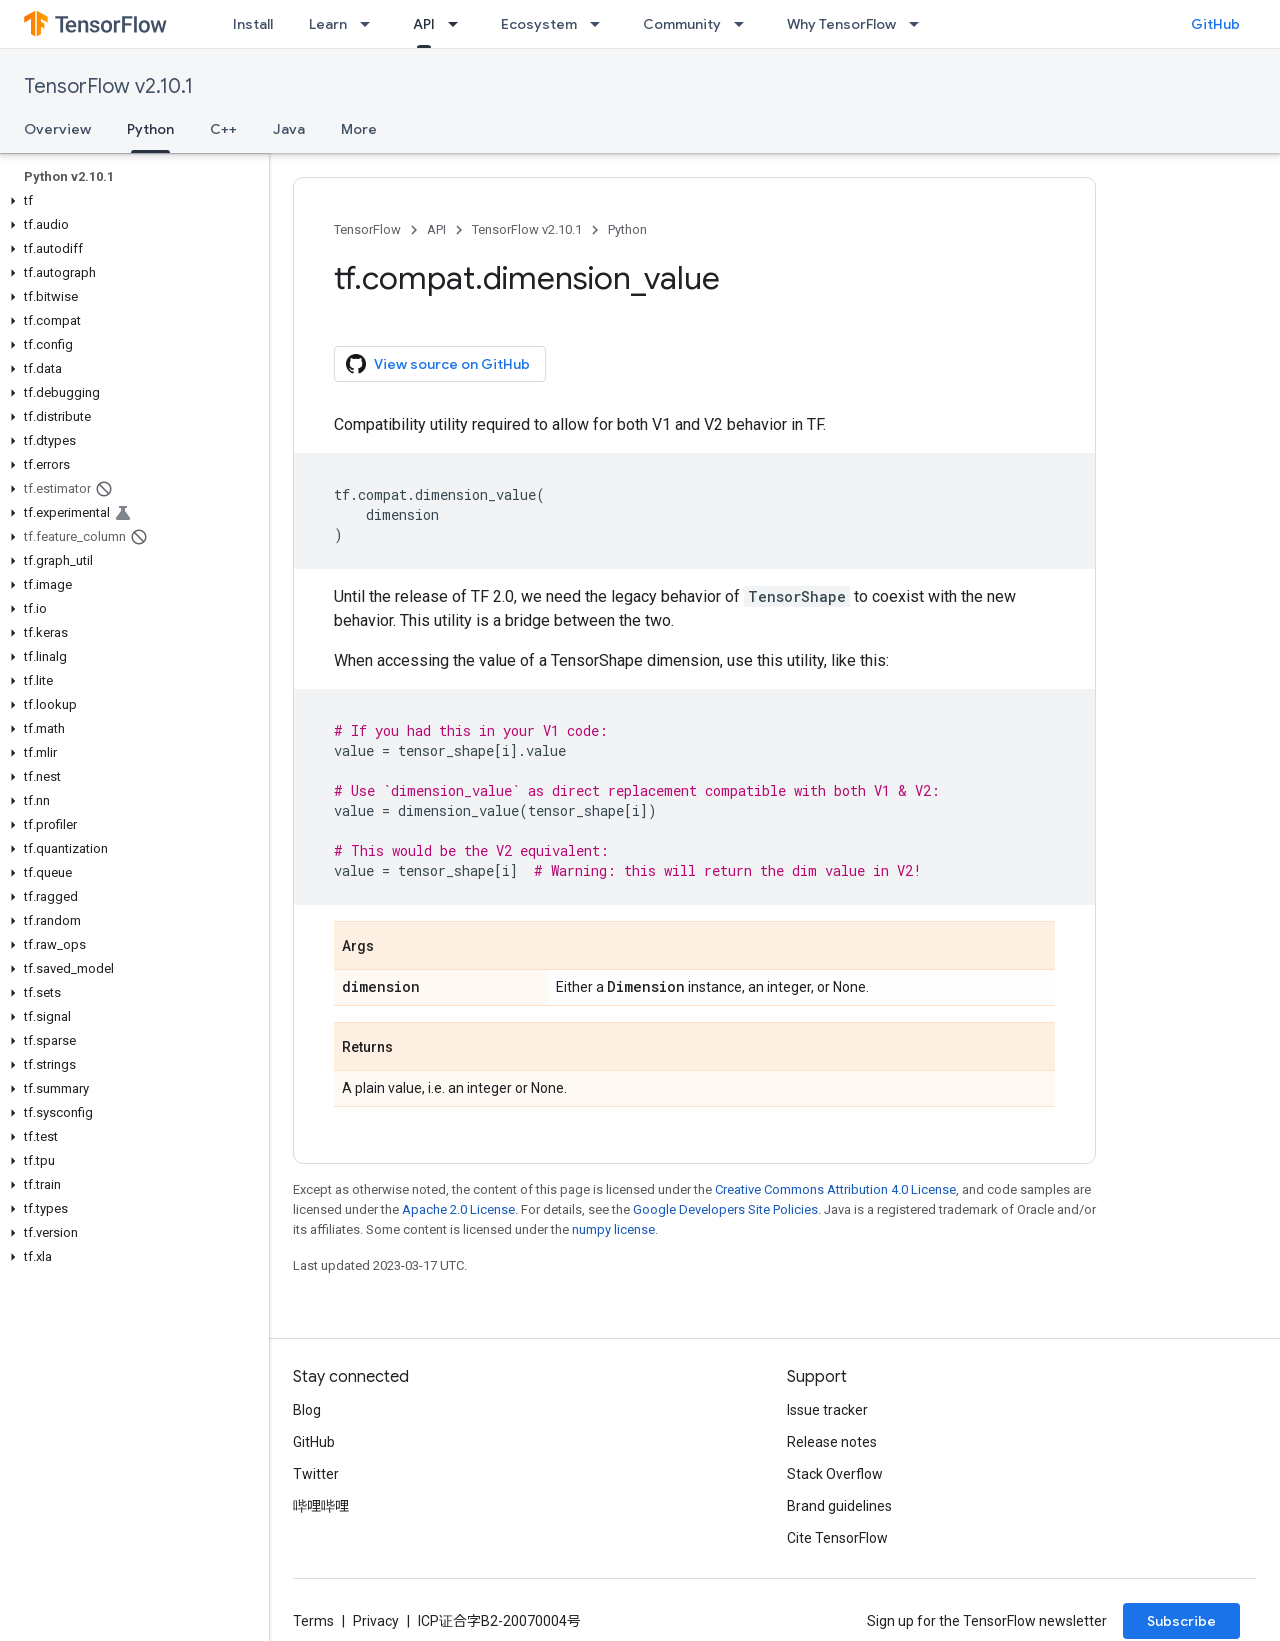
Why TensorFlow (841, 24)
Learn (328, 24)
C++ (223, 129)
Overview (57, 129)
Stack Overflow (835, 1474)
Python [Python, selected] (150, 129)
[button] (130, 201)
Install (253, 24)
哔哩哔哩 (321, 1506)
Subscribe (1181, 1621)
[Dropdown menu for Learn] (371, 24)
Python (627, 229)
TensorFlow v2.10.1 (108, 86)
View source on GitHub (438, 364)
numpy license (613, 1229)
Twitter (316, 1474)
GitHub (1215, 24)
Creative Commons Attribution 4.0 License (835, 1189)
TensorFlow (367, 229)
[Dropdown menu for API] (459, 24)
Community (682, 24)
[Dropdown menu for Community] (745, 24)
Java (289, 129)
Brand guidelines (839, 1506)
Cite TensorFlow (837, 1538)
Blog (307, 1410)
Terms (313, 1621)
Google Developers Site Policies (725, 1209)
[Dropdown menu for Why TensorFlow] (920, 24)
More (359, 129)
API (436, 229)
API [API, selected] (424, 24)
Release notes (832, 1442)
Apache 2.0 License (458, 1209)
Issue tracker (827, 1410)
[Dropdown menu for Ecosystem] (601, 24)
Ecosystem (539, 24)
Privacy (376, 1621)
